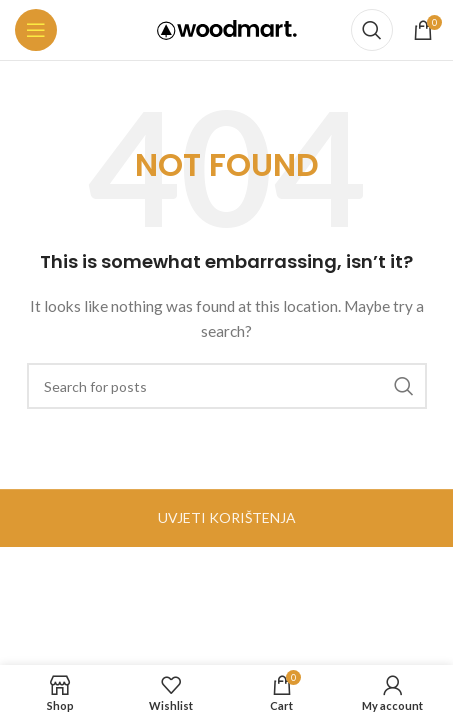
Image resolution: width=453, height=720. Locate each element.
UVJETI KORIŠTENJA (227, 517)
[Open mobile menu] (36, 30)
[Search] (372, 30)
